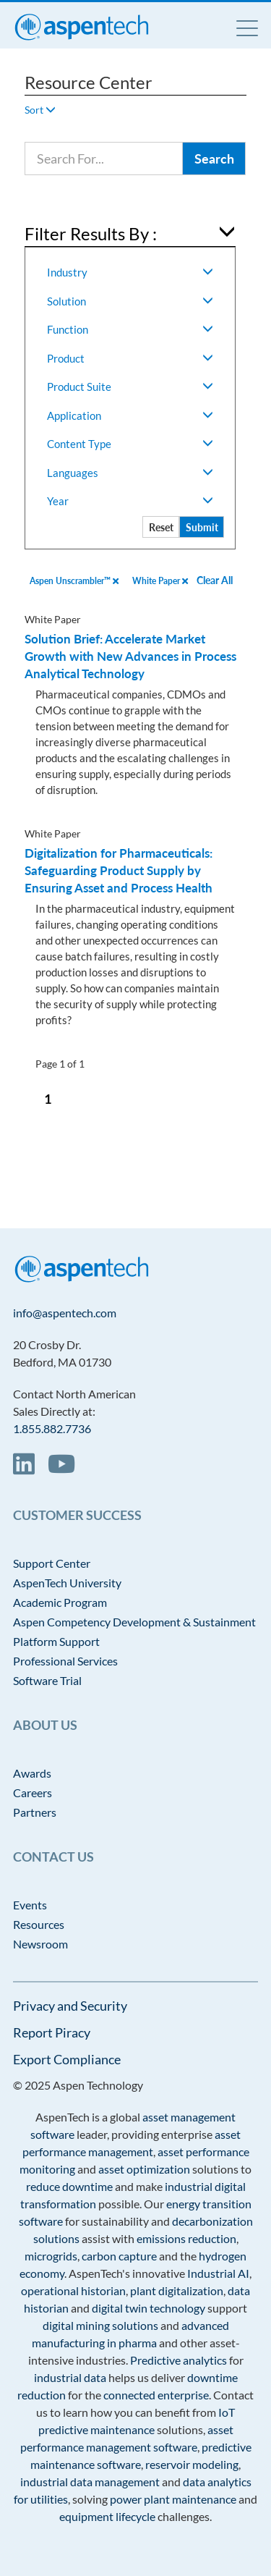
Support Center (51, 1563)
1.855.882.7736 (52, 1428)
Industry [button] (130, 272)
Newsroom (40, 1944)
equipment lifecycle (107, 2516)
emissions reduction (186, 2238)
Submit (202, 527)
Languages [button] (130, 472)
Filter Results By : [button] (91, 233)
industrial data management (90, 2481)
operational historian (73, 2290)
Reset (161, 527)
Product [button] (130, 358)
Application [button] (130, 415)
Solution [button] (130, 301)
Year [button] (130, 500)
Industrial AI (218, 2273)
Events (30, 1905)
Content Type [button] (130, 443)
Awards (32, 1773)
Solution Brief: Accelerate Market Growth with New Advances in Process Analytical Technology (130, 656)
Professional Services (65, 1661)
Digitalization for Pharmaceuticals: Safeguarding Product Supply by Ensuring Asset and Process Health (118, 870)
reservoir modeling (191, 2464)
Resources (38, 1924)
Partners (34, 1812)
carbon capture (119, 2256)
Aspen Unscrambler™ (74, 580)
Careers (32, 1792)
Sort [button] (40, 110)
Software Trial (47, 1680)
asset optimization (144, 2169)
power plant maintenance (173, 2499)
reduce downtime (69, 2186)
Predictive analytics (178, 2360)
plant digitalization (176, 2290)
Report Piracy (51, 2032)
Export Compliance (67, 2059)
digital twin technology (148, 2308)
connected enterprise (156, 2395)
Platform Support (56, 1641)
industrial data (70, 2377)
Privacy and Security (70, 2006)
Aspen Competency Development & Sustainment (134, 1622)
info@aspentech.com (64, 1312)
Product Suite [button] (130, 386)
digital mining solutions (100, 2325)
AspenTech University (67, 1582)
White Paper (160, 580)
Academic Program (60, 1602)
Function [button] (130, 329)
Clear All (215, 580)
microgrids (51, 2256)
